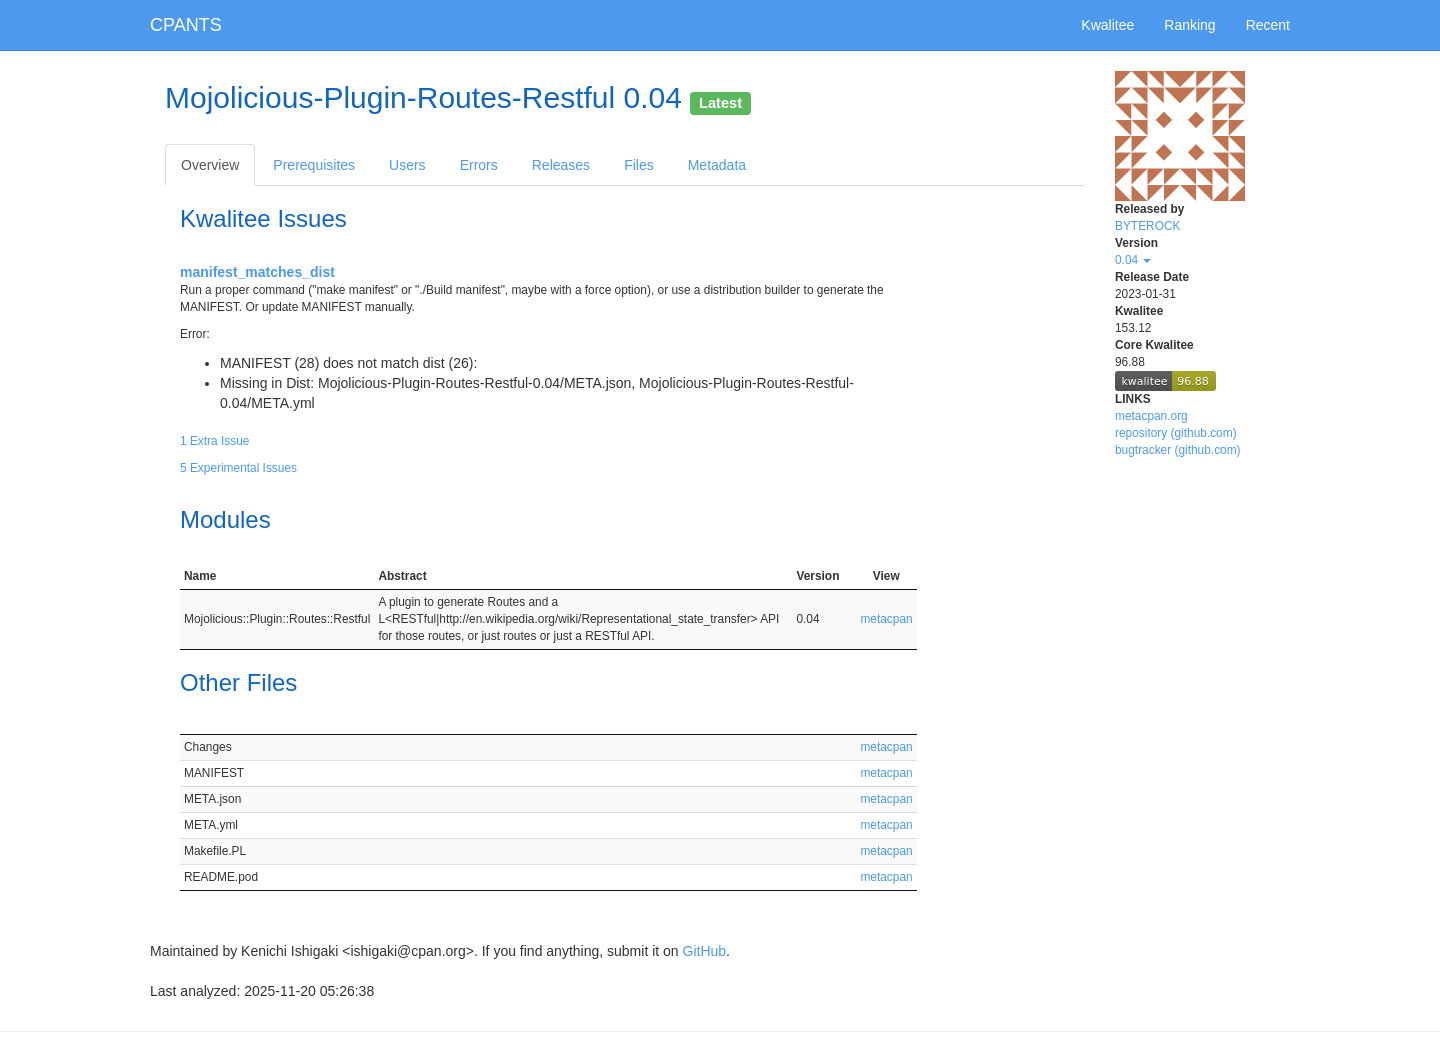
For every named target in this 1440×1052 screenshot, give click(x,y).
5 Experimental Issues (238, 468)
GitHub (705, 951)
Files (639, 165)
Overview (210, 165)
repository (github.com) (1176, 433)
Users (407, 165)
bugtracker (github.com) (1178, 450)
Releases (561, 165)
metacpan (886, 619)
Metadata (717, 165)
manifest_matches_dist (257, 272)
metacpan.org (1151, 416)
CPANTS (186, 25)
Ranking (1189, 25)
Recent (1268, 25)
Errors (479, 165)
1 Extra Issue (214, 441)
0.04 (1133, 260)
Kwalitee (1107, 25)
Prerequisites (314, 165)
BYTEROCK (1147, 226)
